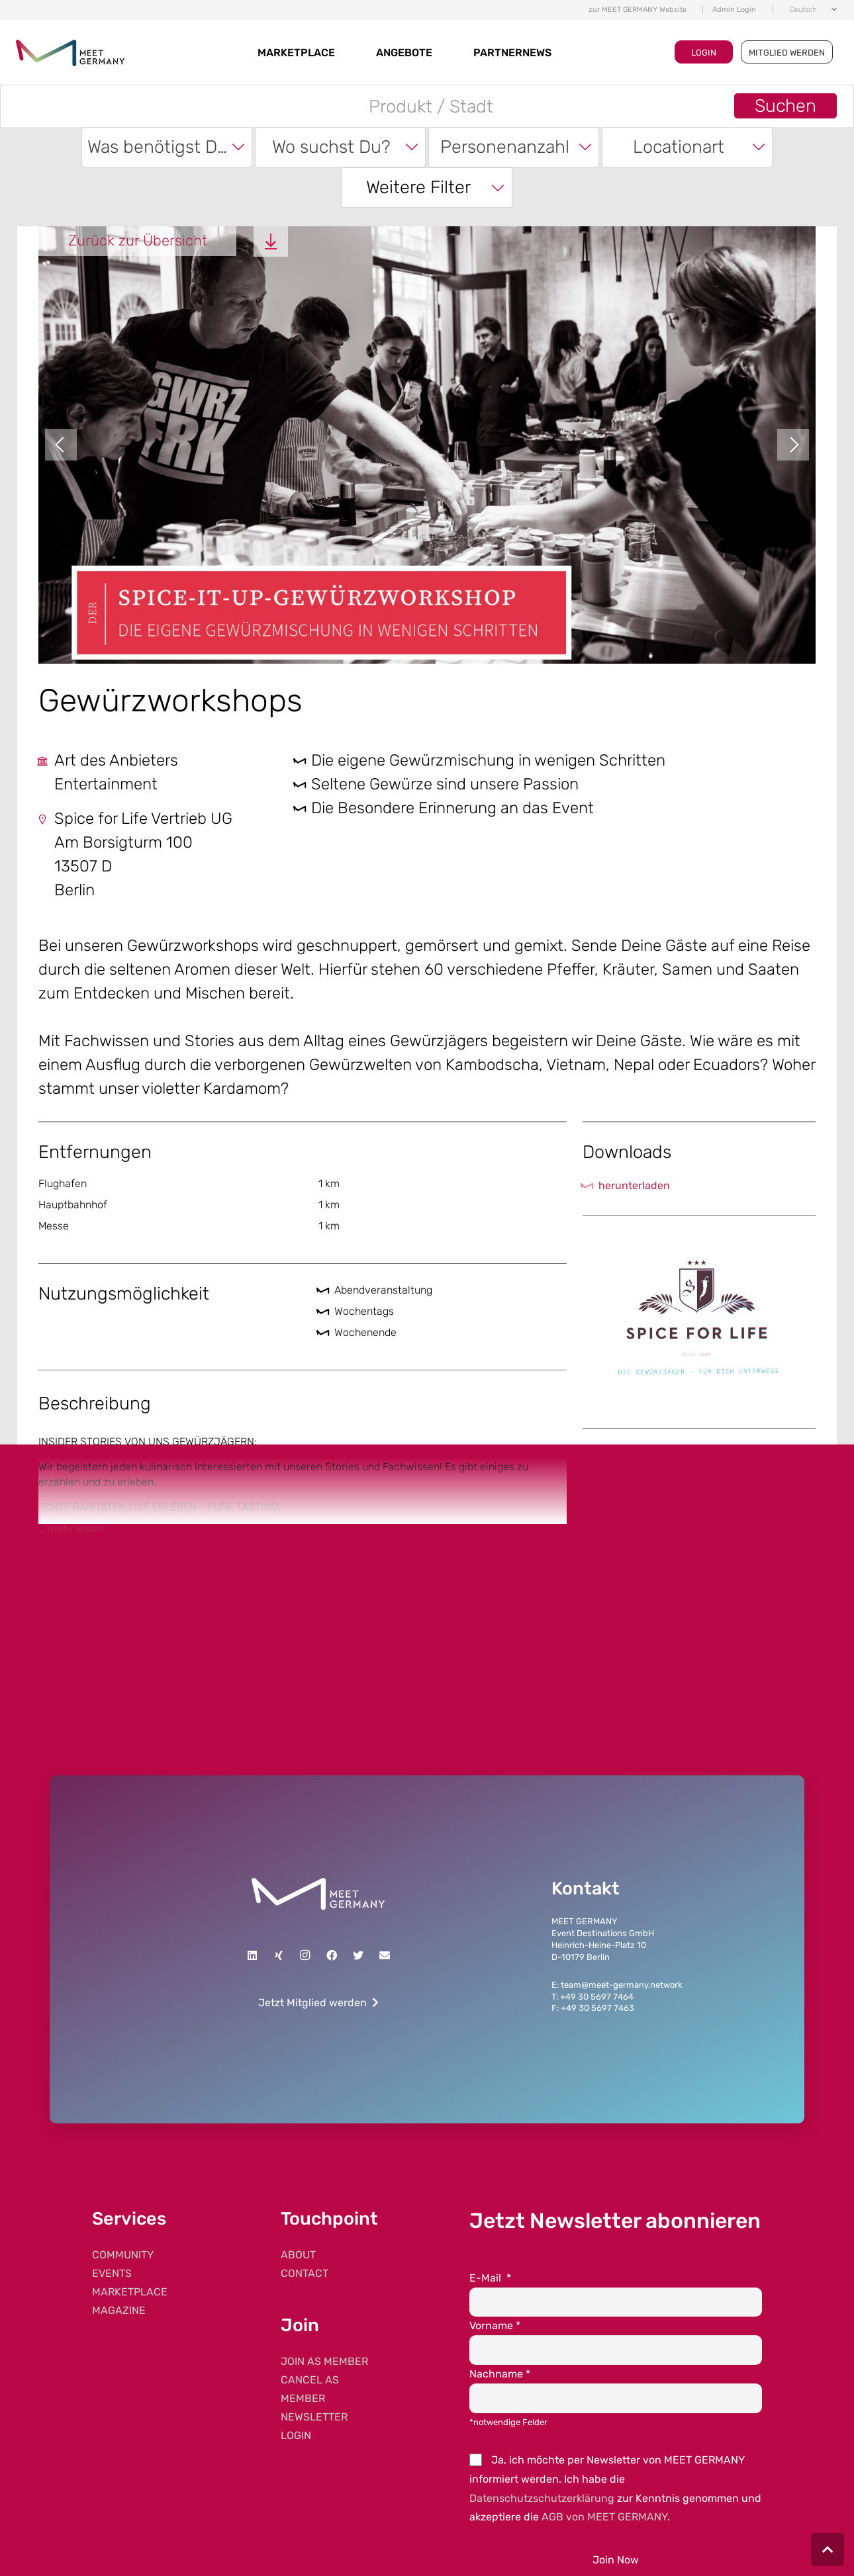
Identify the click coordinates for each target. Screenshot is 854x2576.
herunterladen (634, 1185)
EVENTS (112, 2273)
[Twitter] (358, 1955)
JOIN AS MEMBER (324, 2361)
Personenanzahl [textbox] (504, 146)
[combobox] (166, 147)
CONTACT (304, 2273)
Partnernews (512, 52)
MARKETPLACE (296, 52)
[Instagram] (305, 1955)
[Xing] (278, 1955)
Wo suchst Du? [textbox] (331, 146)
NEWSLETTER (314, 2417)
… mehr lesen (70, 1529)
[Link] (318, 1894)
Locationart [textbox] (678, 146)
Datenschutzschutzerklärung (541, 2498)
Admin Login (734, 9)
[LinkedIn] (252, 1955)
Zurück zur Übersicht (137, 240)
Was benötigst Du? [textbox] (162, 146)
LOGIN (703, 53)
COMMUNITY (123, 2254)
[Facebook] (331, 1955)
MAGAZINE (119, 2310)
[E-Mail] (384, 1955)
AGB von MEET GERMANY (604, 2516)
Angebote (404, 52)
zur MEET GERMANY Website (638, 9)
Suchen (785, 105)
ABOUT (298, 2254)
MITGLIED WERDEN (787, 53)
